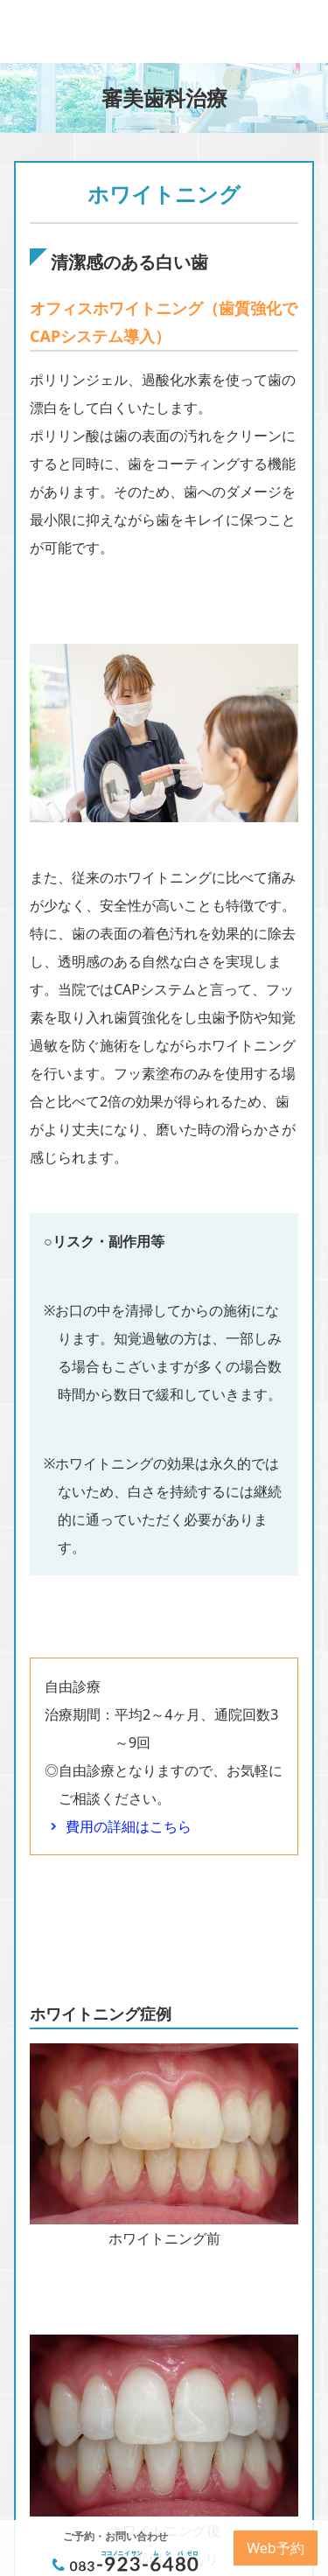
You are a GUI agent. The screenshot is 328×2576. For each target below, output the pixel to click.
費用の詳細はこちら (129, 1826)
